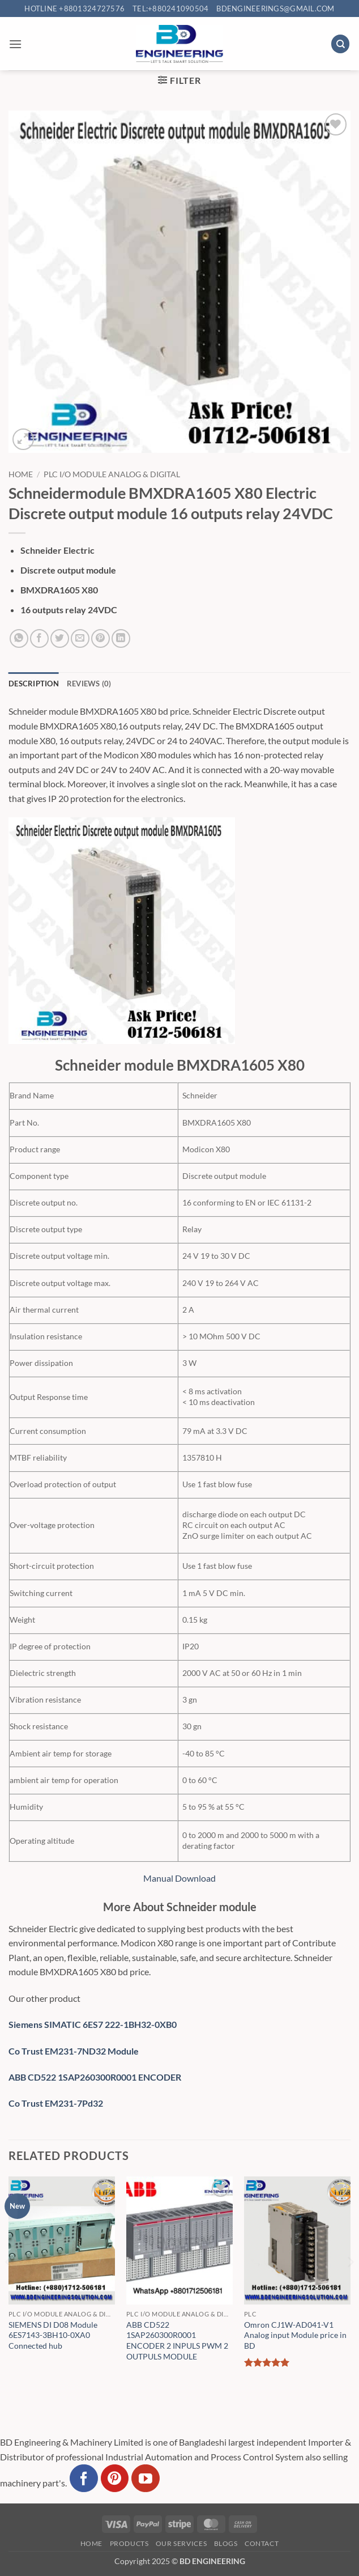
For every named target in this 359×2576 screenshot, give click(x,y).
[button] (15, 44)
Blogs (226, 2543)
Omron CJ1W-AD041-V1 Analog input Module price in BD (295, 2335)
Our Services (181, 2543)
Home (20, 474)
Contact (262, 2543)
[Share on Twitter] (59, 638)
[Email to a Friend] (80, 638)
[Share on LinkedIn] (121, 638)
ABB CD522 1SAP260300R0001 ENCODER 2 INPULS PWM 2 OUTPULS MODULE (177, 2340)
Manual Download (179, 1878)
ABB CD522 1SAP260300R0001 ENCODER (94, 2077)
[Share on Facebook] (39, 638)
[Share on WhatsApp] (19, 638)
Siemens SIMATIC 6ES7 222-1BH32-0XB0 (92, 2024)
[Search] (340, 44)
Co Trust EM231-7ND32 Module (73, 2050)
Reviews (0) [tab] (89, 683)
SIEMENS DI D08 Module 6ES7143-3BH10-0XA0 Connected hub (52, 2335)
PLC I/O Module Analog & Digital (112, 474)
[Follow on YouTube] (145, 2478)
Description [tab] (33, 683)
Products (129, 2543)
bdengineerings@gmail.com (275, 8)
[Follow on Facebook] (84, 2478)
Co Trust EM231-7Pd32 (55, 2103)
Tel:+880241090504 (170, 8)
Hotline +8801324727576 (74, 8)
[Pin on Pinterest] (100, 638)
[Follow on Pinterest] (115, 2478)
